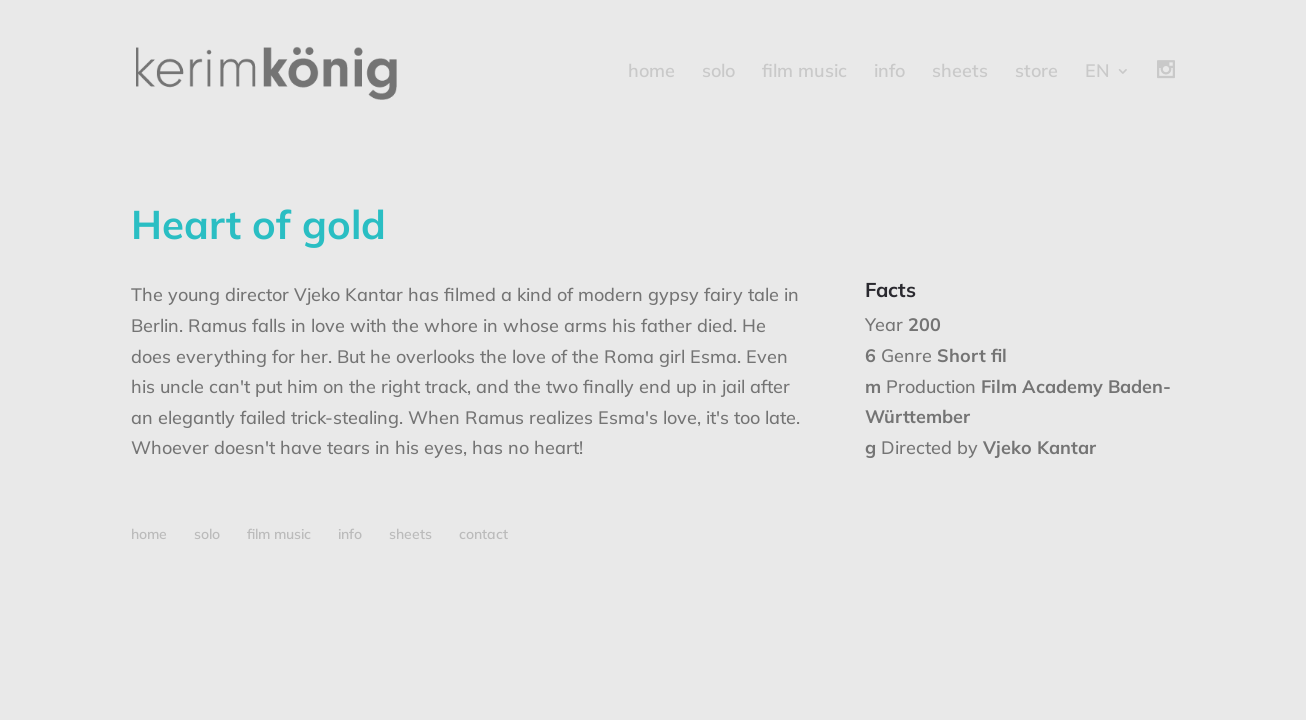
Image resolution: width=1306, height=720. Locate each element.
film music (804, 73)
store (1036, 73)
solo (718, 73)
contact (483, 534)
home (651, 73)
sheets (960, 73)
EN (1097, 73)
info (889, 73)
